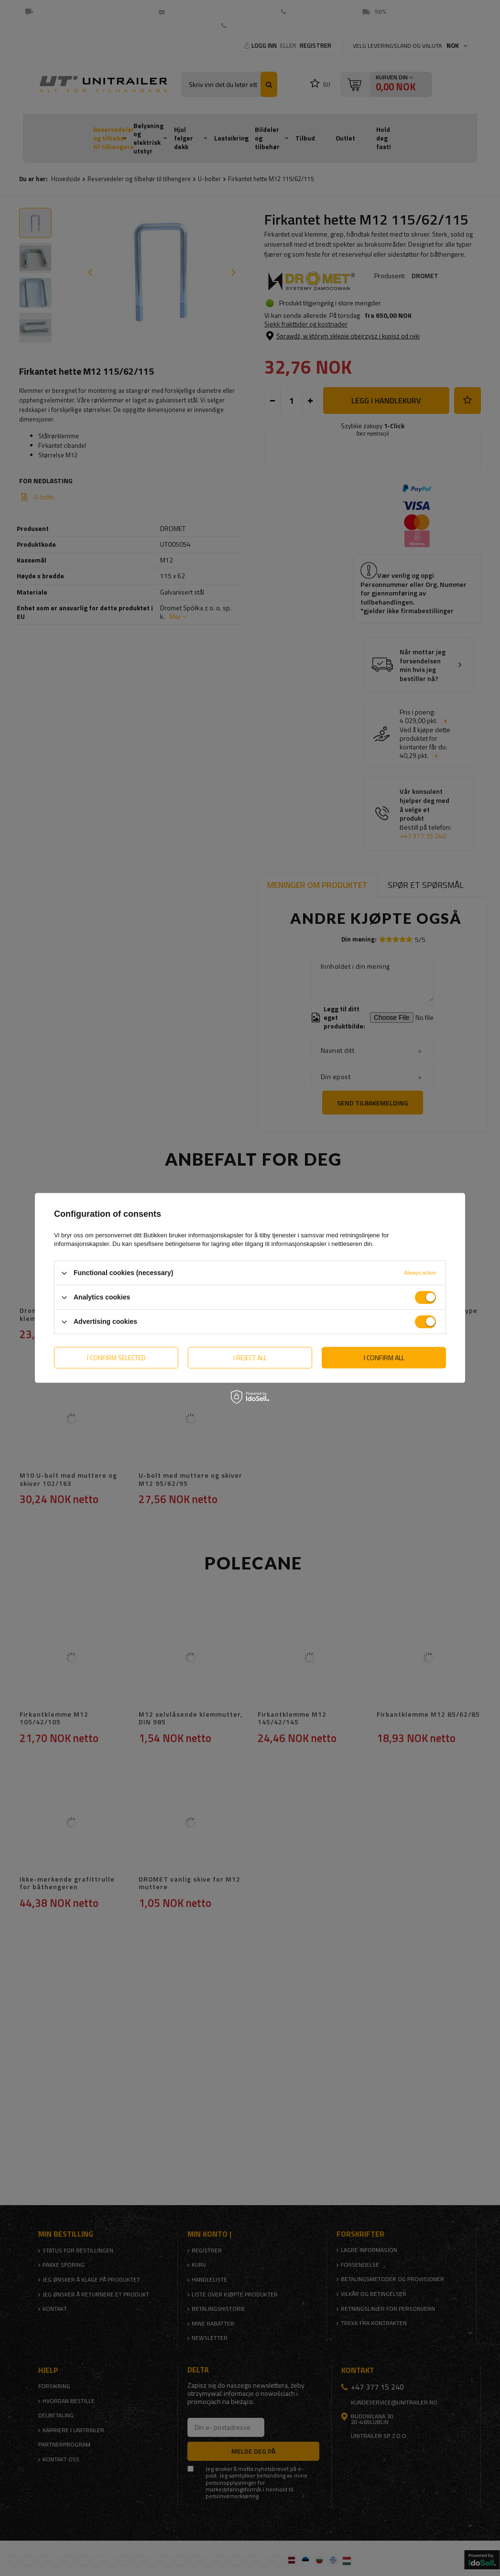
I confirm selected (116, 1358)
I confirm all (384, 1358)
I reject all (250, 1358)
